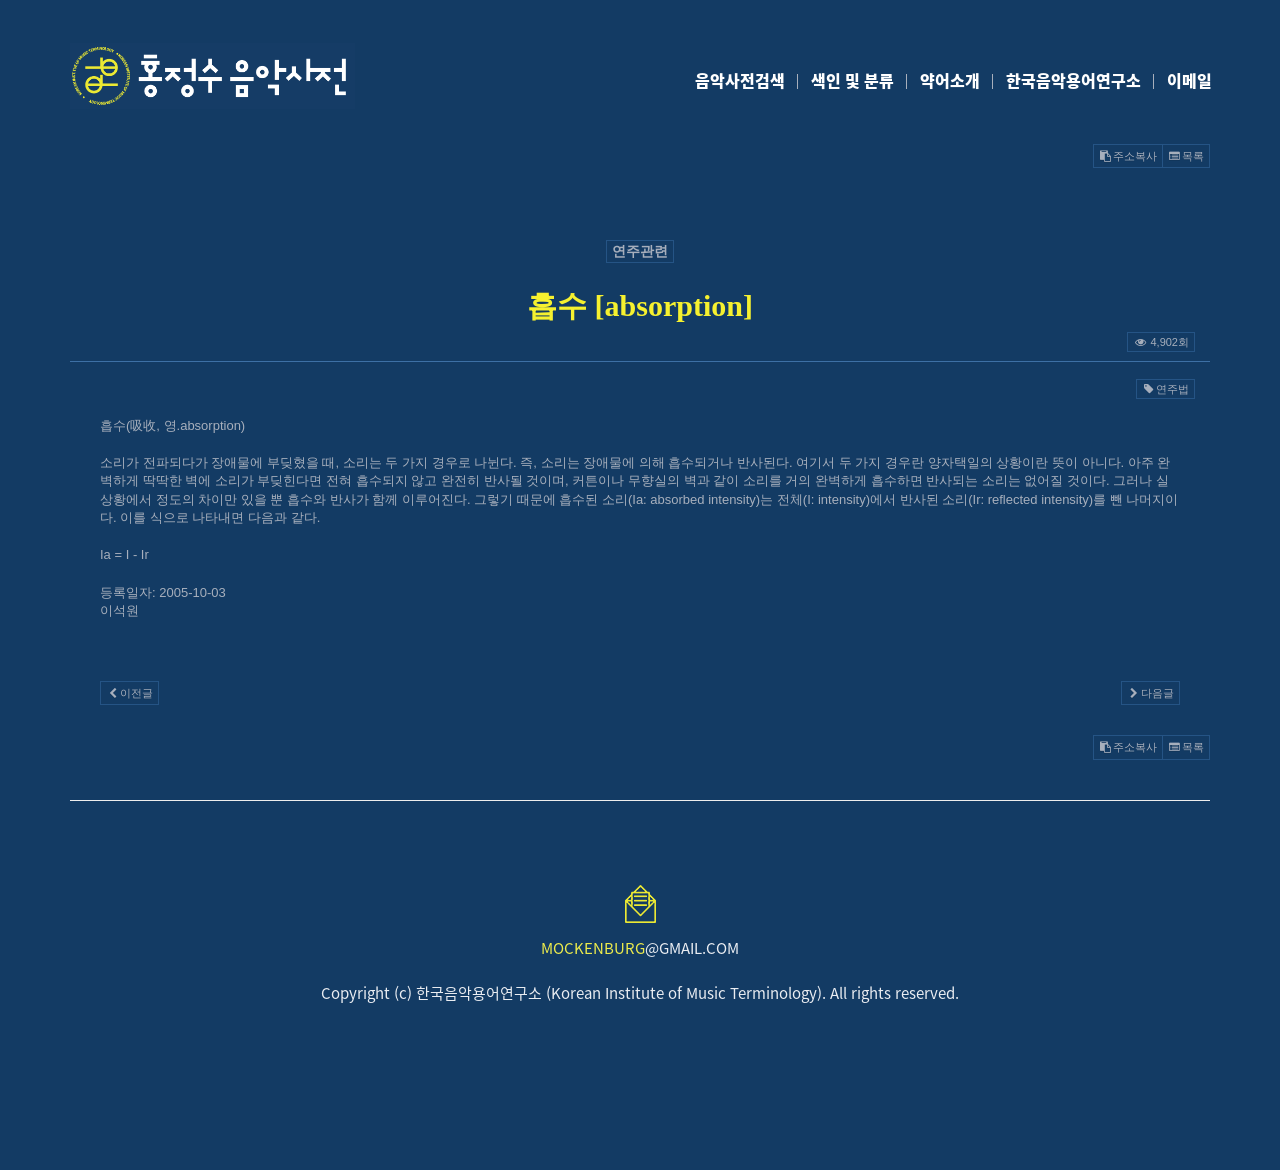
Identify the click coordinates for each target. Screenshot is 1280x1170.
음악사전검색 (740, 80)
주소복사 (1128, 156)
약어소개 (950, 80)
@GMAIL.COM (640, 948)
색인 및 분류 (852, 80)
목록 (1186, 156)
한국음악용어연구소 (1073, 80)
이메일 (1189, 80)
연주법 (1165, 389)
